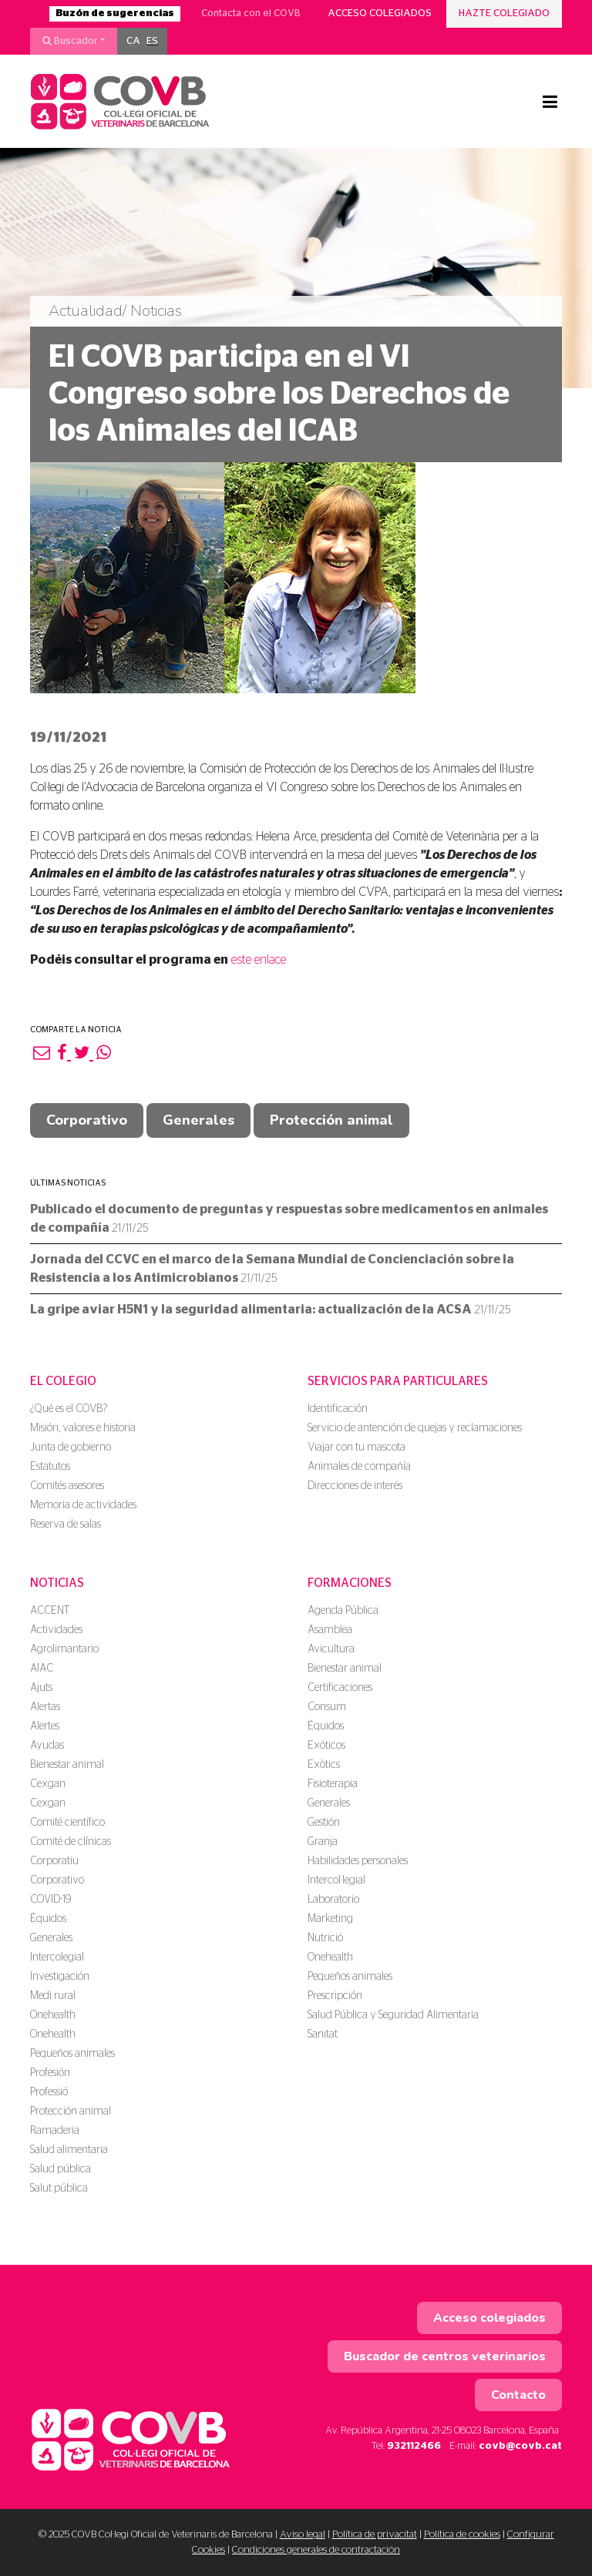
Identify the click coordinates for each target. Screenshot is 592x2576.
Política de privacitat (374, 2535)
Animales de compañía (359, 1466)
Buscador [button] (70, 40)
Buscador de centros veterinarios (445, 2356)
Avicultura (331, 1649)
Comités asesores (67, 1486)
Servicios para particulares (398, 1381)
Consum (327, 1707)
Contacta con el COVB (251, 13)
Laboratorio (333, 1899)
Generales (198, 1120)
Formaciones (350, 1583)
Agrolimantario (64, 1649)
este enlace (258, 960)
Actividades (56, 1630)
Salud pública (60, 2169)
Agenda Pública (343, 1610)
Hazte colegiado (504, 13)
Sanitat (323, 2034)
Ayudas (47, 1745)
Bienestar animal (67, 1764)
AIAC (41, 1668)
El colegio (63, 1381)
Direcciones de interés (355, 1486)
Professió (49, 2092)
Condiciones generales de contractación (316, 2550)
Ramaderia (54, 2130)
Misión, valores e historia (83, 1428)
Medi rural (53, 1996)
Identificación (338, 1409)
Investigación (59, 1976)
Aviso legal (302, 2535)
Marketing (330, 1919)
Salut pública (59, 2188)
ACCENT (49, 1610)
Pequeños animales (72, 2053)
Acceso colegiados (380, 13)
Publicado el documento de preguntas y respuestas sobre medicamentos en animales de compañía (289, 1218)
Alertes (44, 1726)
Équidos (48, 1919)
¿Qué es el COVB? (68, 1409)
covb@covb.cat (520, 2446)
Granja (323, 1841)
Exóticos (326, 1745)
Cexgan (48, 1784)
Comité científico (67, 1822)
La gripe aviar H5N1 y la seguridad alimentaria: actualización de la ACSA (270, 1309)
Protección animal (331, 1120)
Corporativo (86, 1120)
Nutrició (325, 1938)
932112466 (414, 2446)
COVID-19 (50, 1899)
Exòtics (324, 1764)
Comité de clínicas (70, 1841)
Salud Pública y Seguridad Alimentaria (393, 2015)
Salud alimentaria (69, 2150)
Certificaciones (340, 1687)
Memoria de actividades (83, 1505)
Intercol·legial (336, 1880)
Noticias (57, 1583)
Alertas (45, 1707)
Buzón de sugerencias (115, 13)
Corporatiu (54, 1861)
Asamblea (330, 1630)
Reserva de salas (65, 1524)
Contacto (518, 2394)
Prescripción (335, 1996)
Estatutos (50, 1466)
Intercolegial (57, 1957)
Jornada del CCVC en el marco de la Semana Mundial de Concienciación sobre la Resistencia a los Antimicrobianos (272, 1268)
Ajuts (41, 1687)
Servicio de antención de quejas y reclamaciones (415, 1428)
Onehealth (53, 2015)
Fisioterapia (333, 1784)
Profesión (50, 2073)
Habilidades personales (358, 1861)
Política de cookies (462, 2535)
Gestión (324, 1822)
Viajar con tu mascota (356, 1447)
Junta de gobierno (70, 1447)
